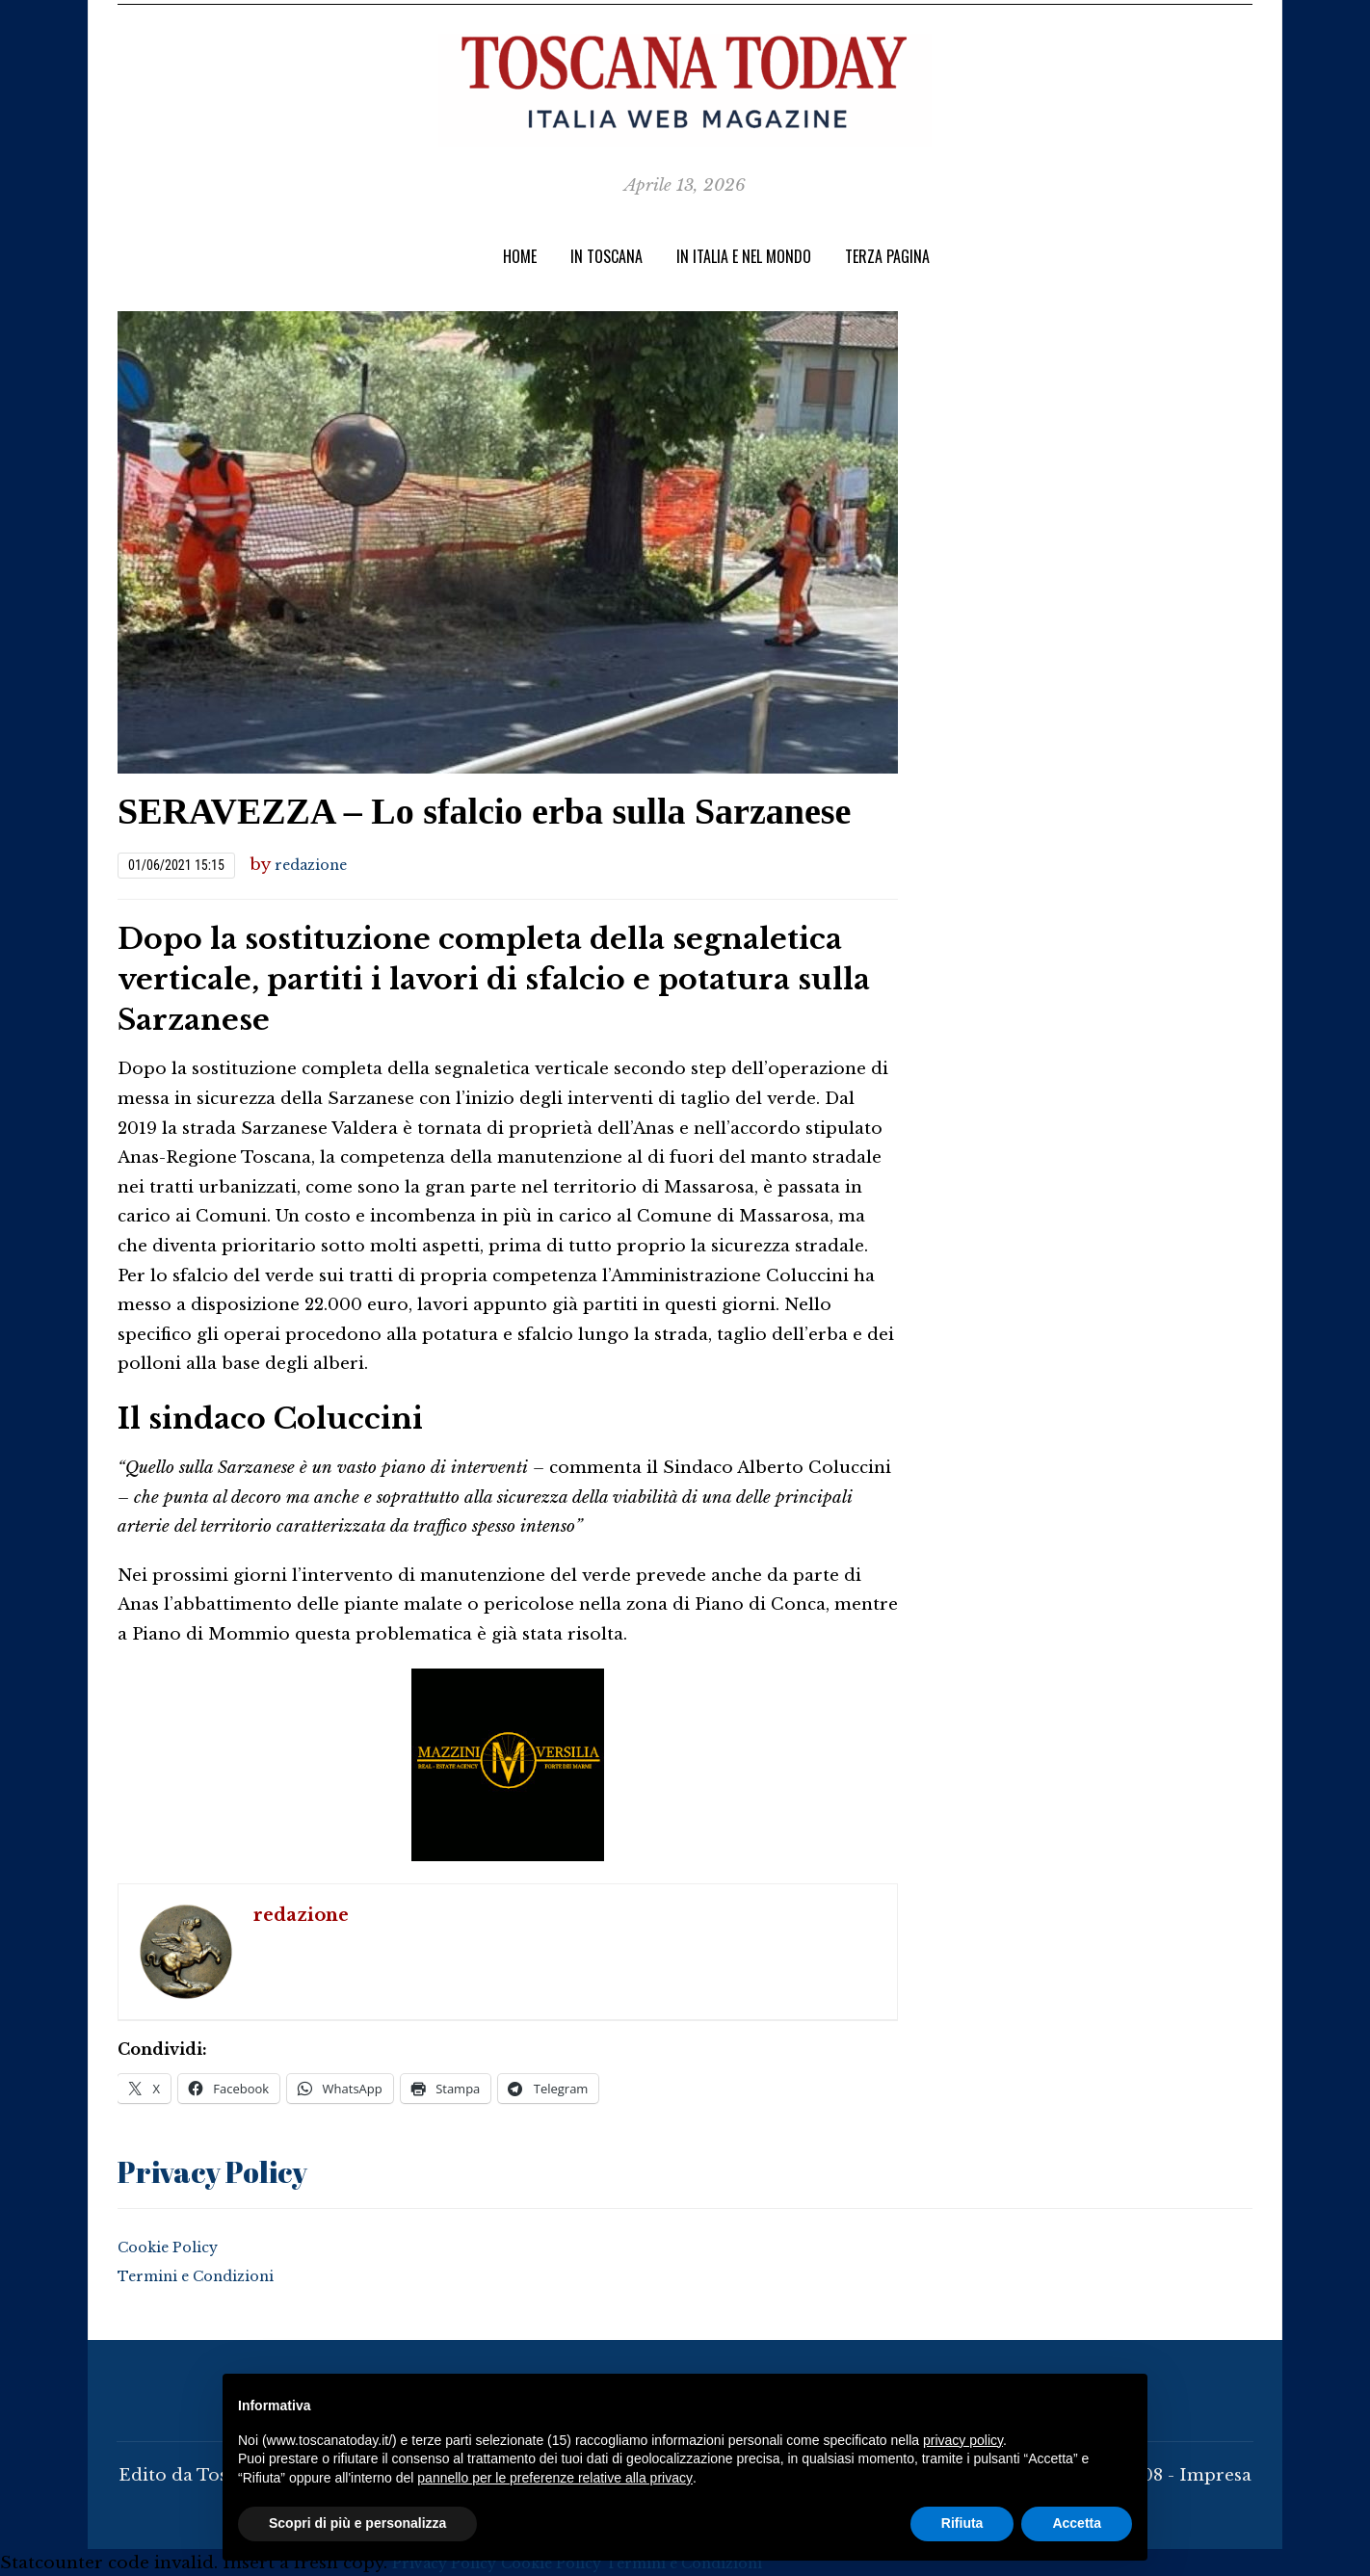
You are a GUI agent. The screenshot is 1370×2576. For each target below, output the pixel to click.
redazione (318, 864)
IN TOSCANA (606, 256)
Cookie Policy (177, 2244)
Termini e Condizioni (211, 2274)
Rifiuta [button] (962, 2523)
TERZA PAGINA (887, 256)
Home (520, 256)
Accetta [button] (1076, 2523)
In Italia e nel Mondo (743, 256)
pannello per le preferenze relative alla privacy (555, 2477)
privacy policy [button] (963, 2440)
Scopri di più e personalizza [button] (357, 2523)
